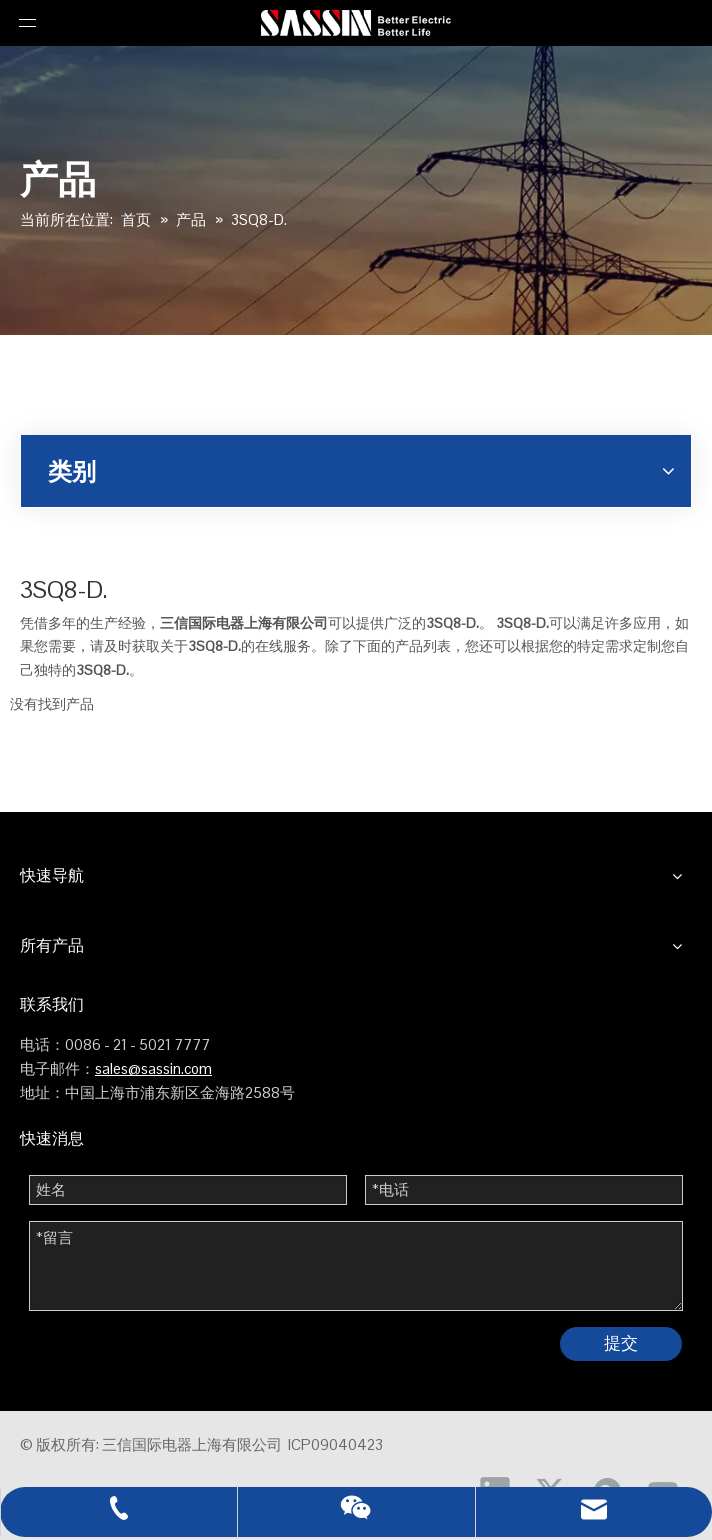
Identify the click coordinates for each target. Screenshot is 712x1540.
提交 (621, 1343)
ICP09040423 (335, 1444)
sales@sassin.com (153, 1068)
